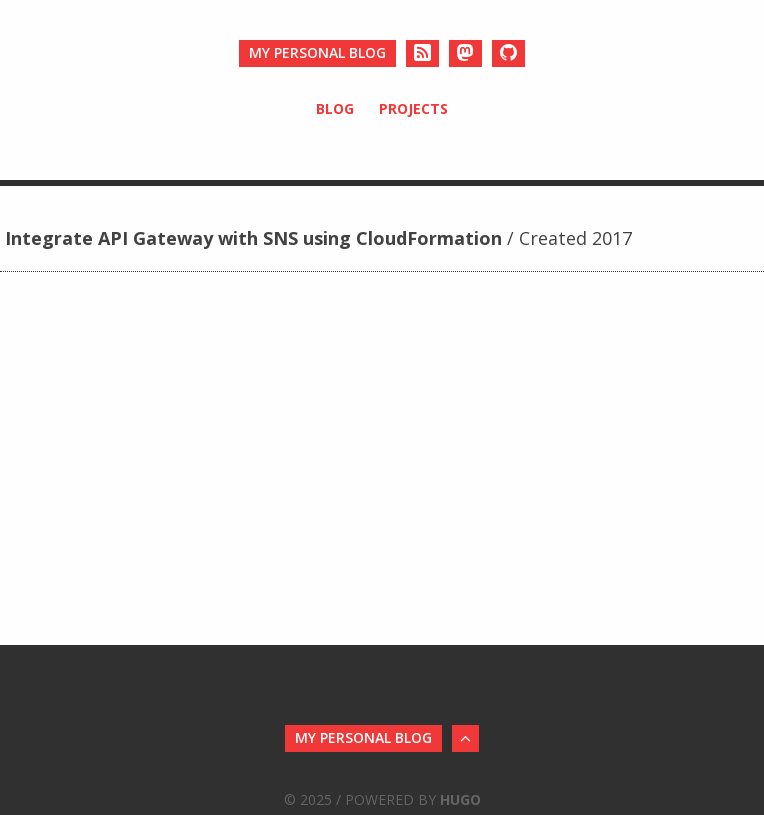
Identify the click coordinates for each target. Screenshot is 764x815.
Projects (413, 108)
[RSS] (422, 53)
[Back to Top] (465, 738)
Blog (335, 108)
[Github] (508, 53)
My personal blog (317, 52)
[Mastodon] (465, 53)
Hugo (460, 799)
